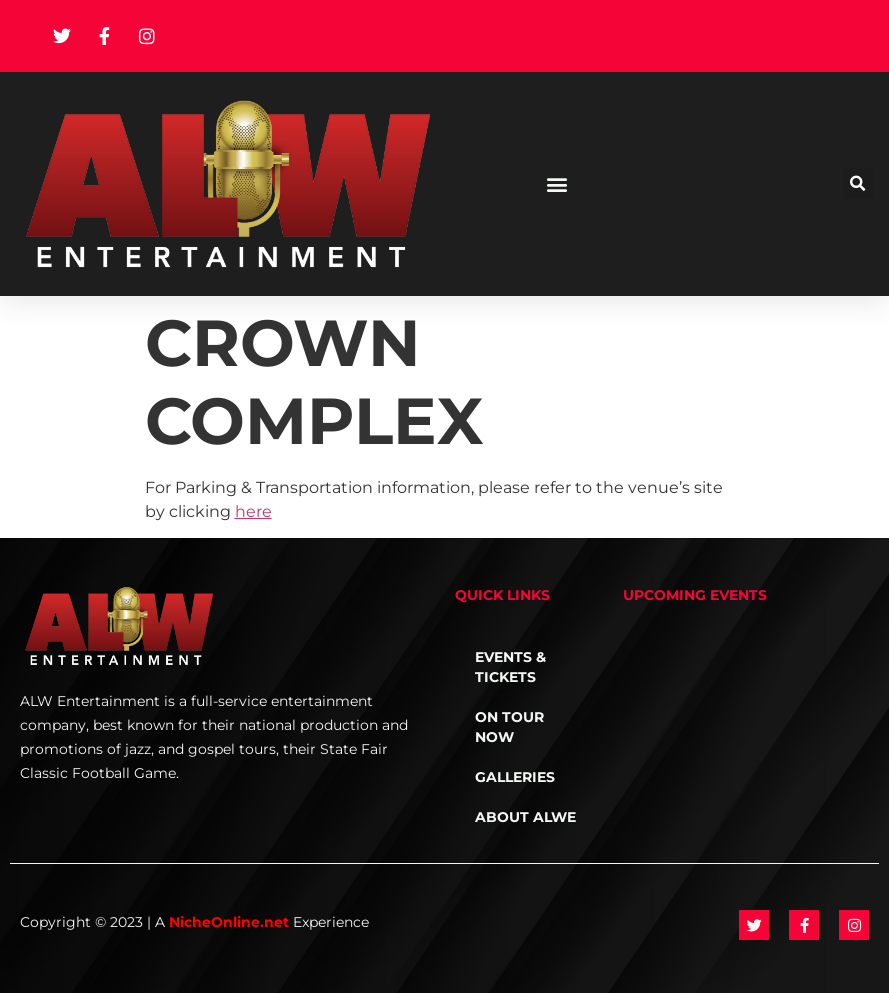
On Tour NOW (509, 727)
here (253, 511)
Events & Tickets (510, 667)
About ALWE (525, 817)
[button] (556, 183)
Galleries (515, 777)
